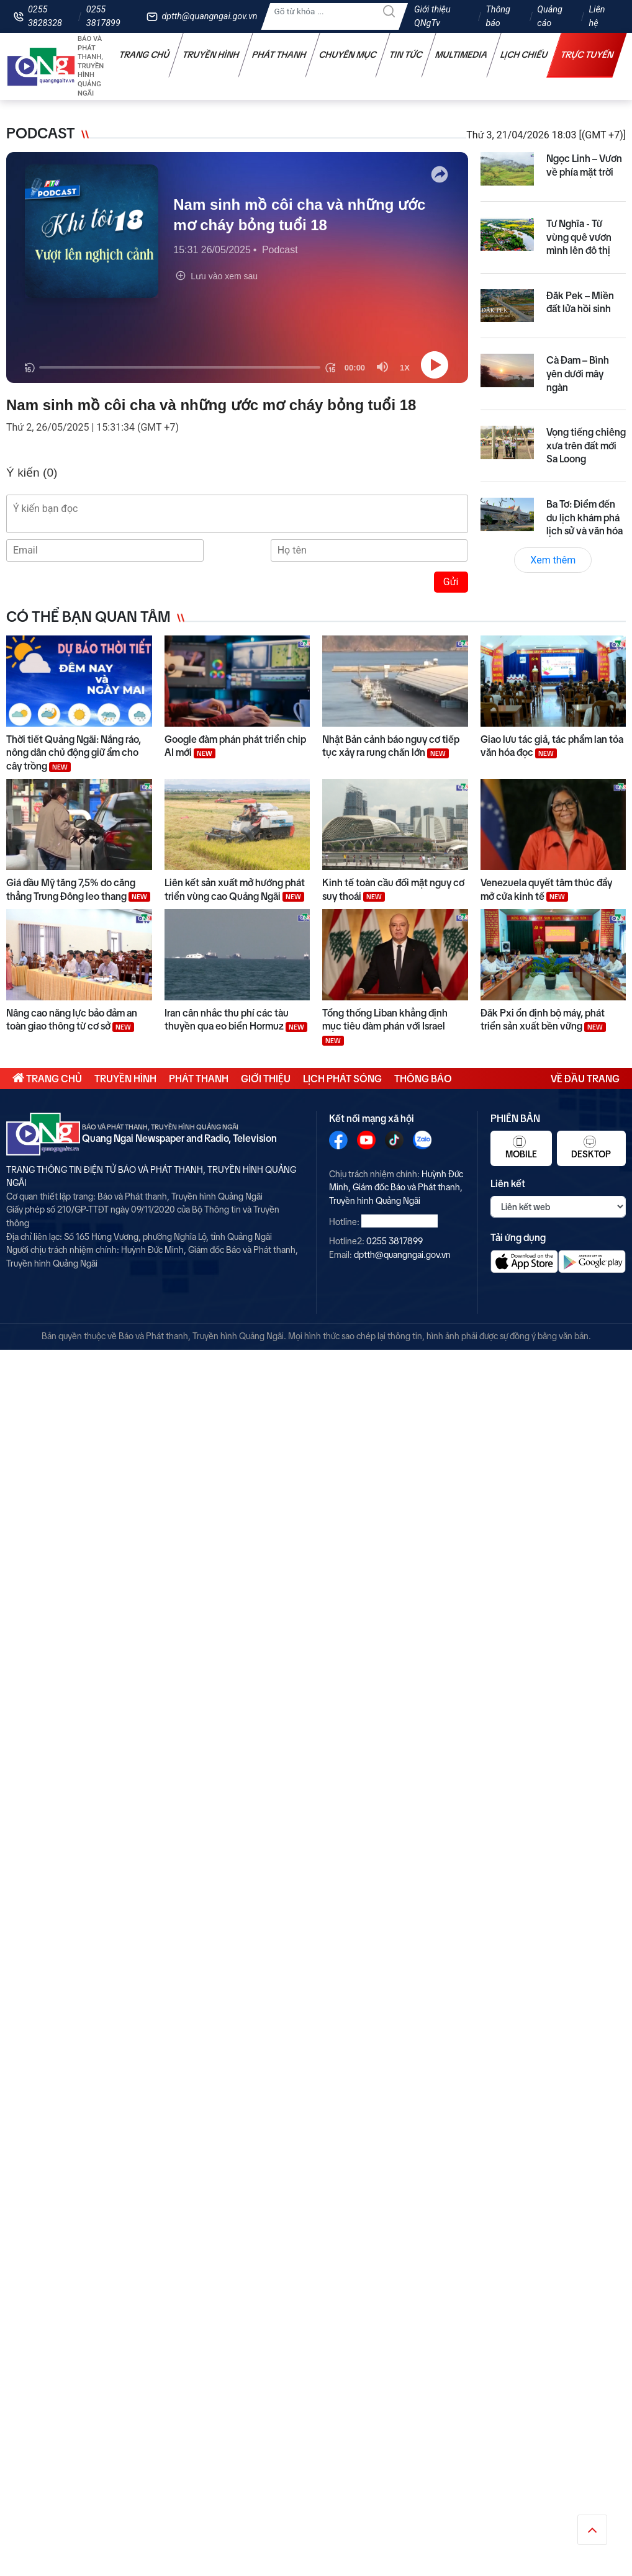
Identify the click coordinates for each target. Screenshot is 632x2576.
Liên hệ (597, 16)
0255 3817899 (103, 16)
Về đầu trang (585, 1078)
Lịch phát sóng (342, 1078)
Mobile (521, 1147)
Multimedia (461, 55)
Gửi (451, 582)
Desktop (591, 1147)
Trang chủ (144, 55)
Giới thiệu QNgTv (432, 16)
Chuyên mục (348, 55)
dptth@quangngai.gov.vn (209, 16)
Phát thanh (279, 55)
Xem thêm (553, 560)
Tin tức (406, 55)
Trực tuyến (587, 55)
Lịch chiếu (524, 55)
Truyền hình (211, 55)
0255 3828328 (45, 16)
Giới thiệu (266, 1078)
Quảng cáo (549, 16)
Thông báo (497, 16)
